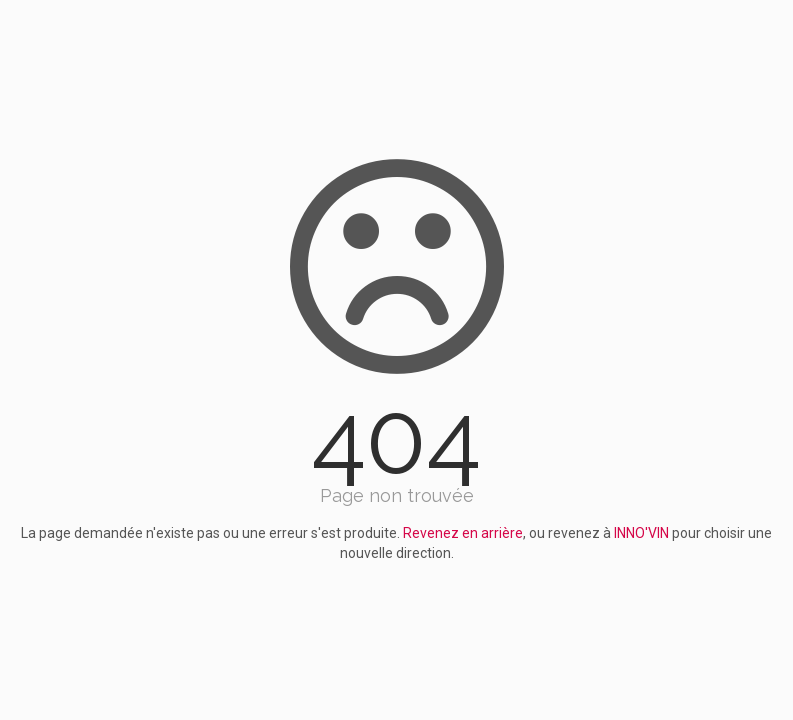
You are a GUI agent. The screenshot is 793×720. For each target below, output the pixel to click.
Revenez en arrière (463, 533)
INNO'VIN (641, 533)
